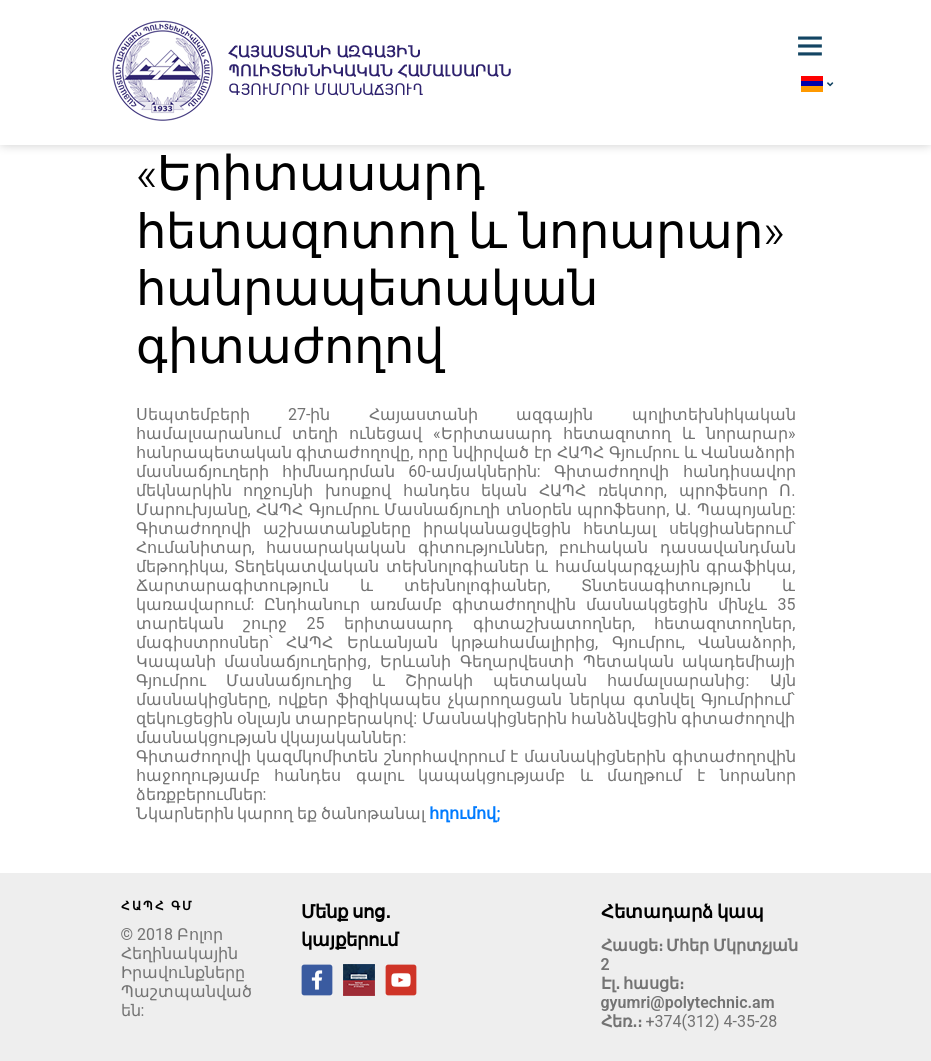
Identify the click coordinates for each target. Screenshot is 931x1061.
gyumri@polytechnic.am (688, 1002)
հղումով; (464, 813)
